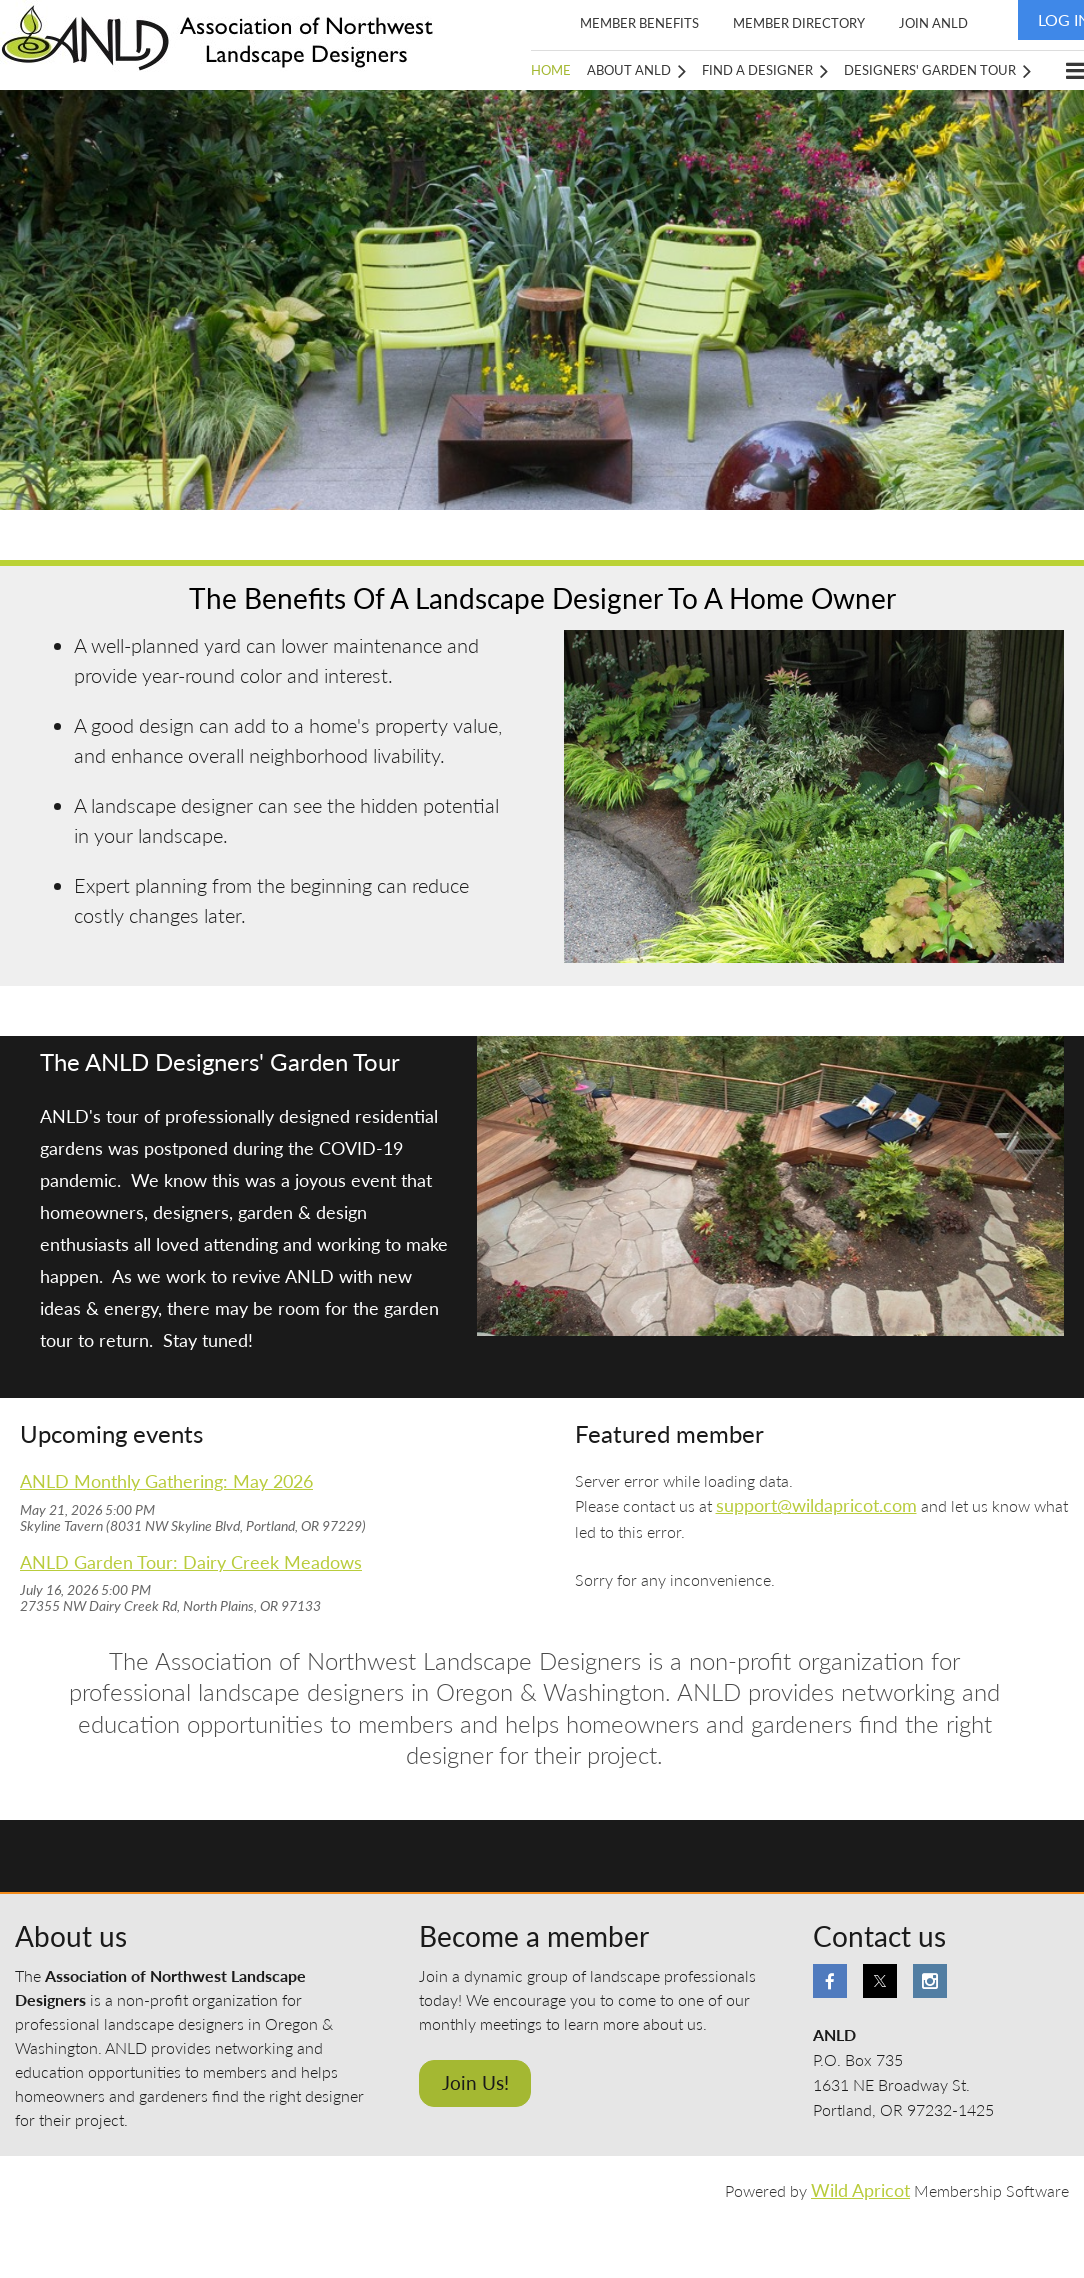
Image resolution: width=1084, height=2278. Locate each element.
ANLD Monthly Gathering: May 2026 (166, 1481)
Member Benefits (639, 23)
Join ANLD (933, 23)
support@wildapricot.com (816, 1505)
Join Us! (475, 2082)
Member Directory (799, 23)
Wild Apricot (860, 2190)
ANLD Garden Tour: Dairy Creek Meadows (191, 1562)
